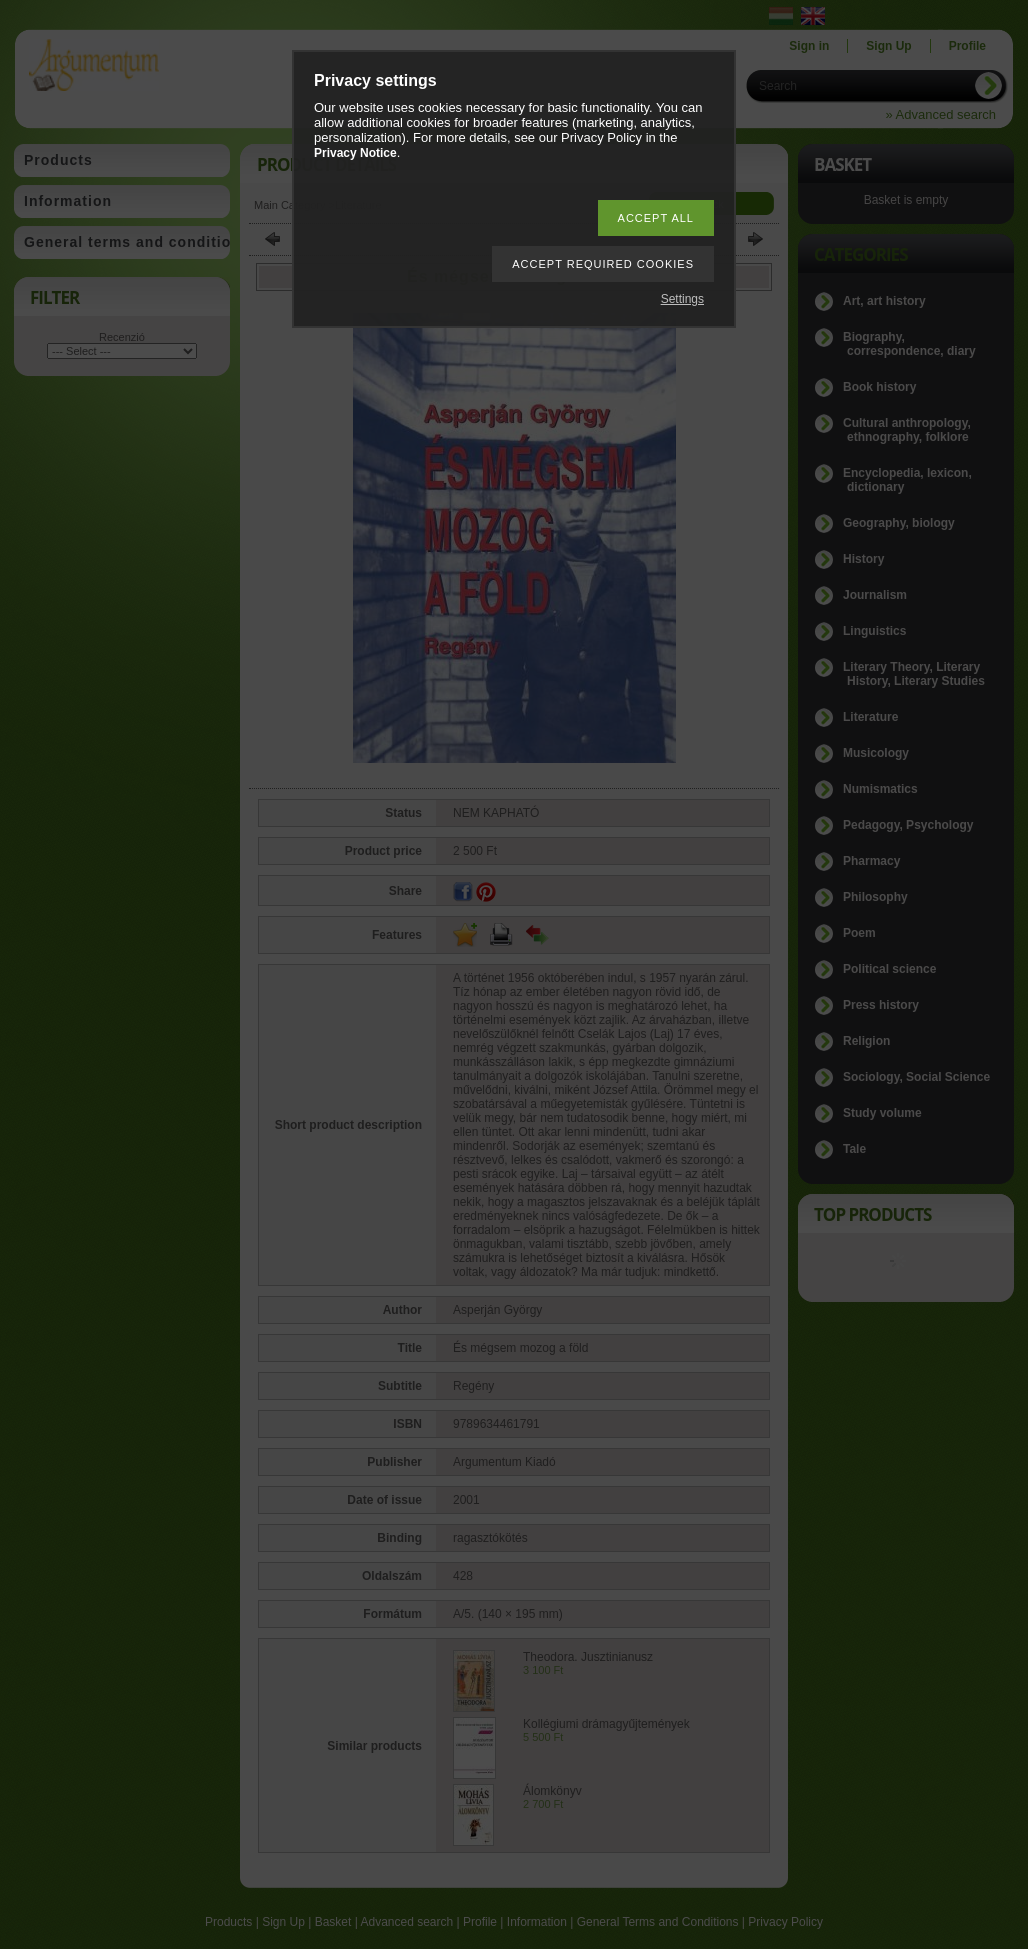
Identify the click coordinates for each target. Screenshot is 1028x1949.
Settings (682, 299)
